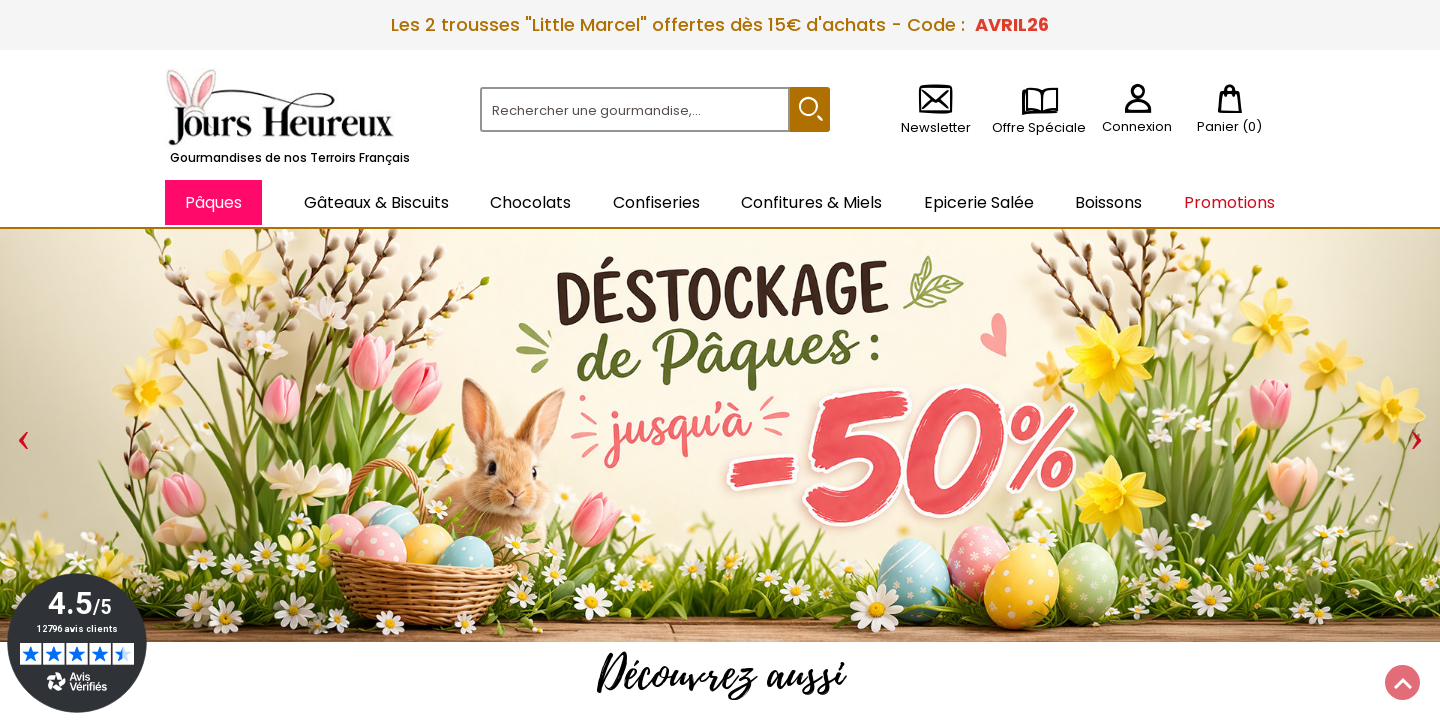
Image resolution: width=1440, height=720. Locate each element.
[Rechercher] (635, 109)
